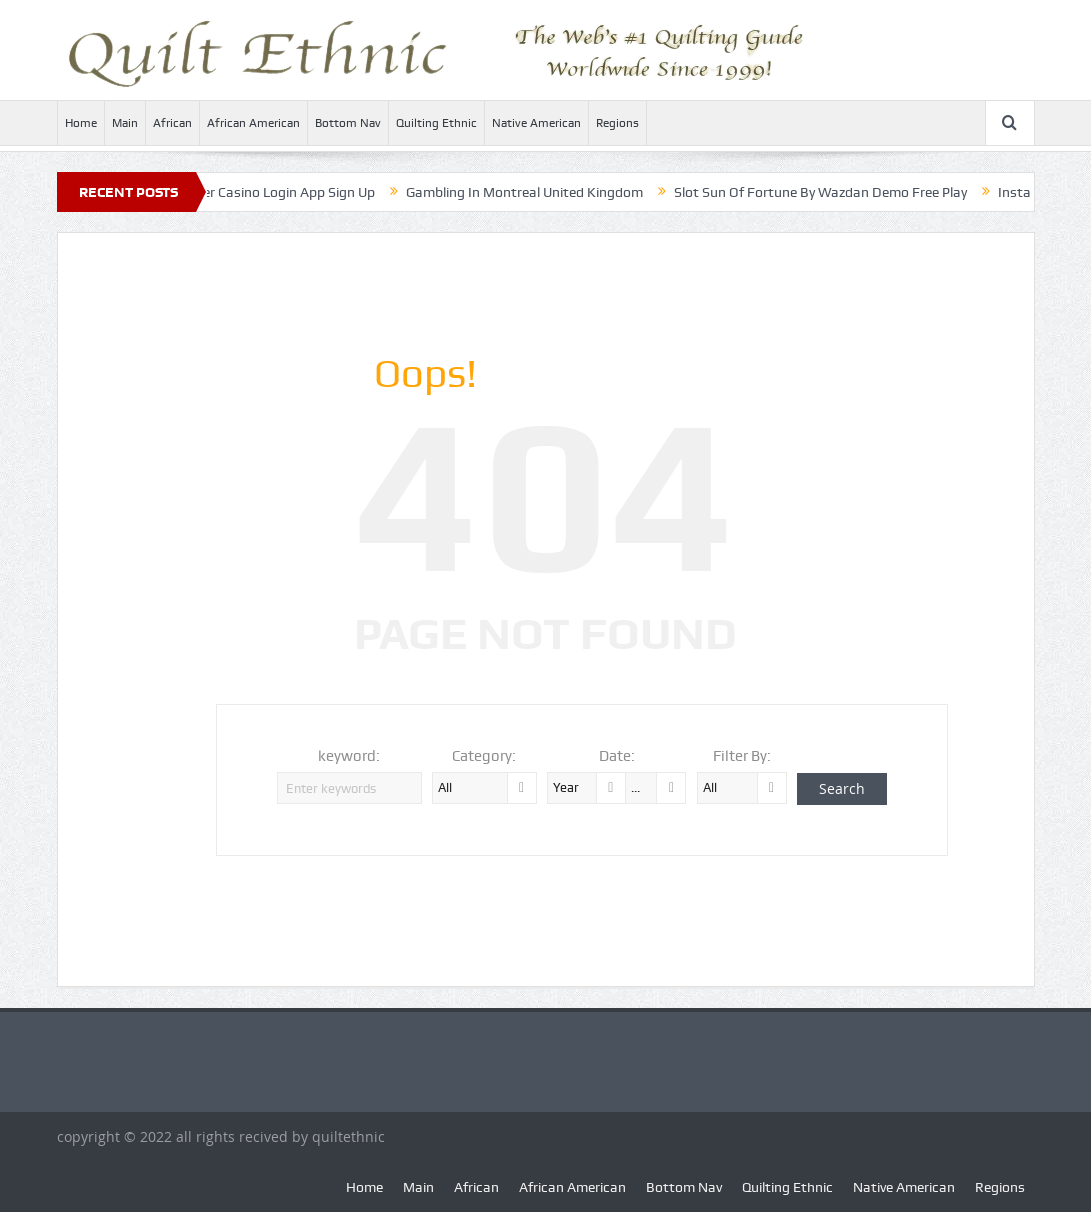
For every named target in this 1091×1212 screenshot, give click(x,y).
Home (81, 123)
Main (125, 123)
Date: (617, 756)
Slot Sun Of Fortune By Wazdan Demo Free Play (829, 192)
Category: (484, 756)
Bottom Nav (348, 123)
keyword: (349, 756)
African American (253, 123)
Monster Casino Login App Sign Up (277, 192)
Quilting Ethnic (436, 123)
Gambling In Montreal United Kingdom (533, 192)
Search (842, 788)
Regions (617, 123)
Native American (536, 123)
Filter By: (742, 756)
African (172, 123)
